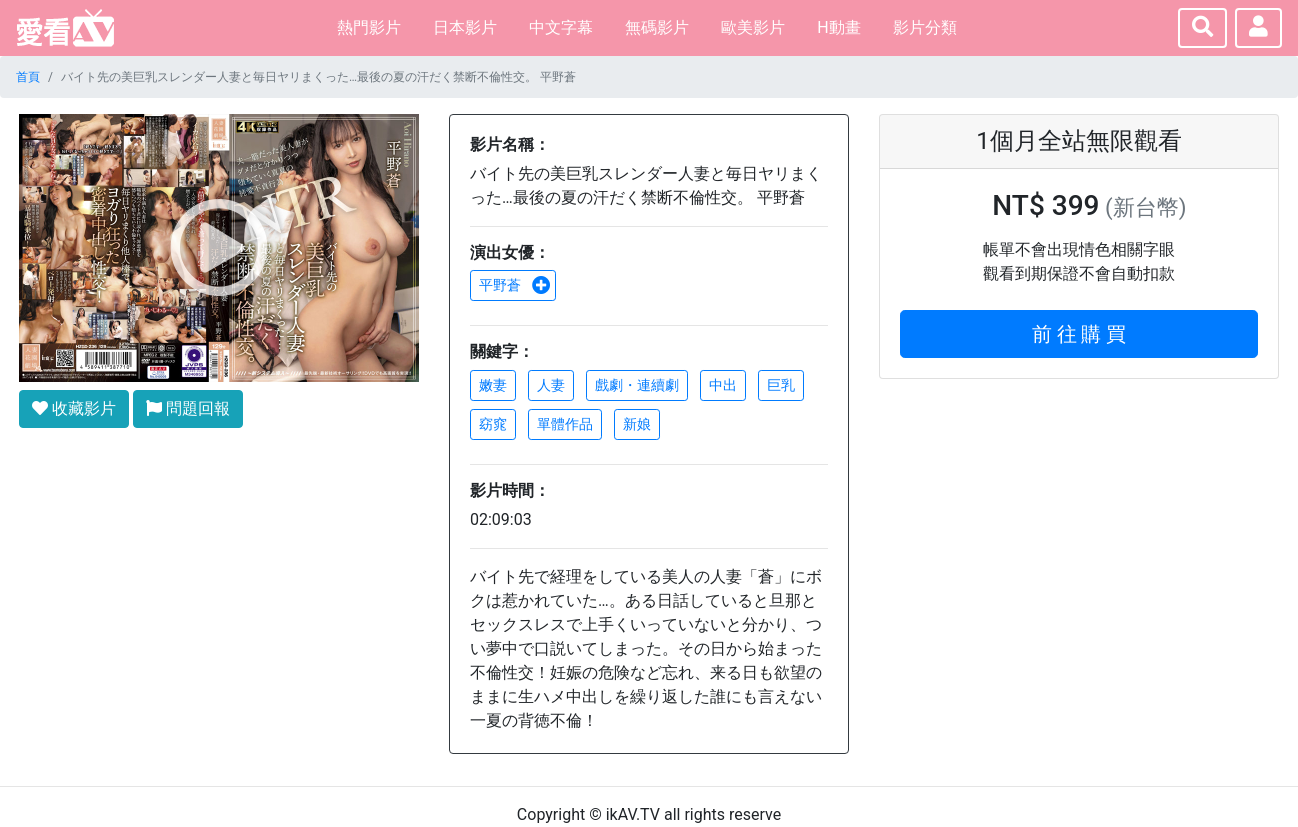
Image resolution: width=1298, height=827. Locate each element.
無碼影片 (657, 27)
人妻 (551, 385)
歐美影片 (753, 27)
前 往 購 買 (1079, 334)
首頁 (28, 77)
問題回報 (188, 408)
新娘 (637, 424)
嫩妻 (493, 385)
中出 (723, 385)
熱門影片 (369, 27)
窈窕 (493, 424)
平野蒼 (515, 285)
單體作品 (565, 424)
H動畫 (838, 27)
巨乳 (781, 385)
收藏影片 (74, 408)
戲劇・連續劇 (637, 385)
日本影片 (465, 27)
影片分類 (925, 27)
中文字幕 (561, 27)
